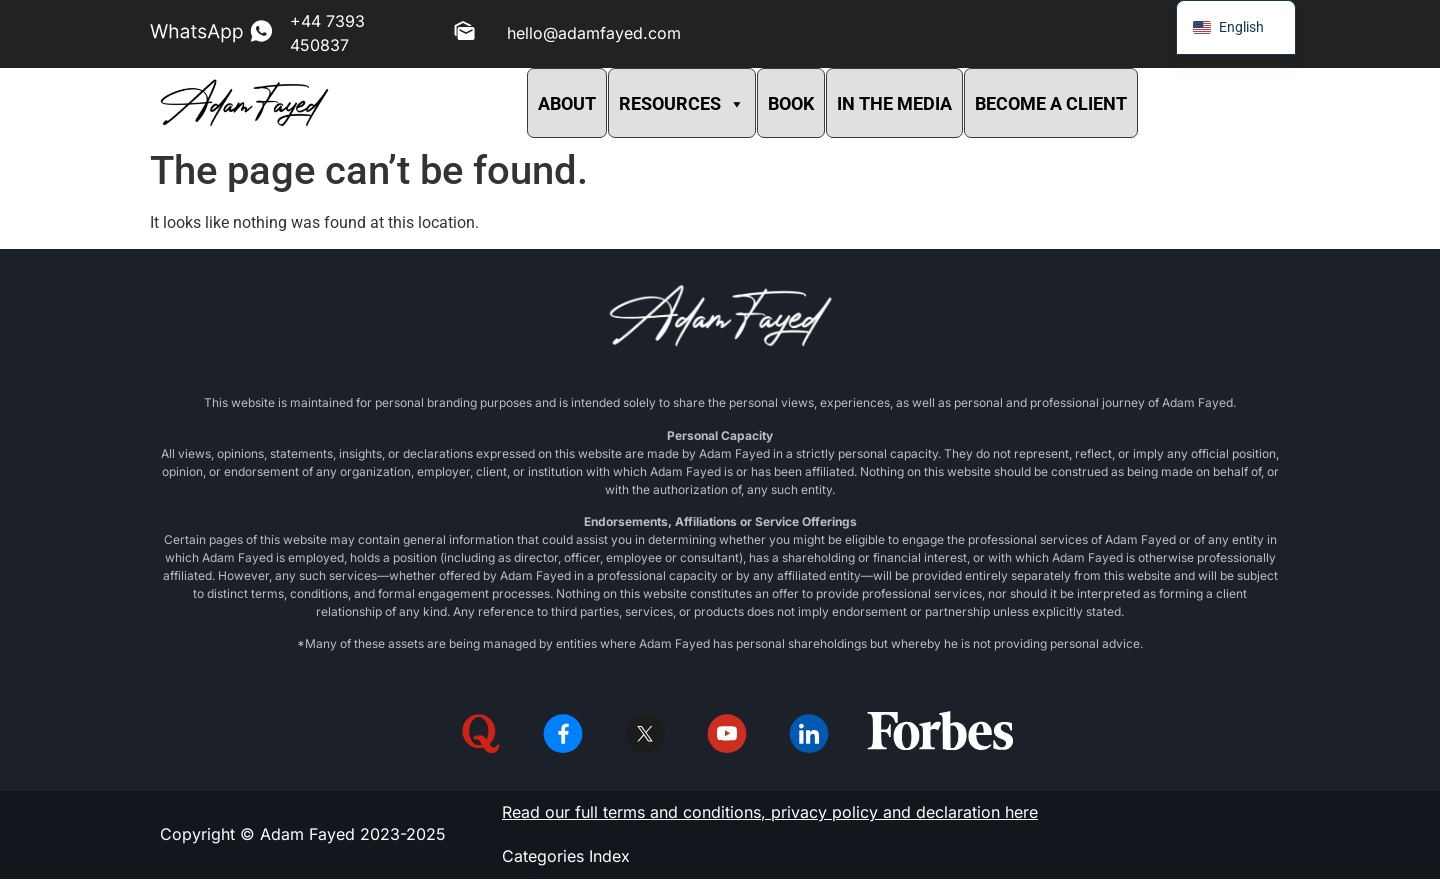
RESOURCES (682, 103)
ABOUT (567, 103)
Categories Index (566, 859)
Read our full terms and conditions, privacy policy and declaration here (770, 815)
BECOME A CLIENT (1051, 103)
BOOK (791, 103)
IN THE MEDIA (894, 103)
